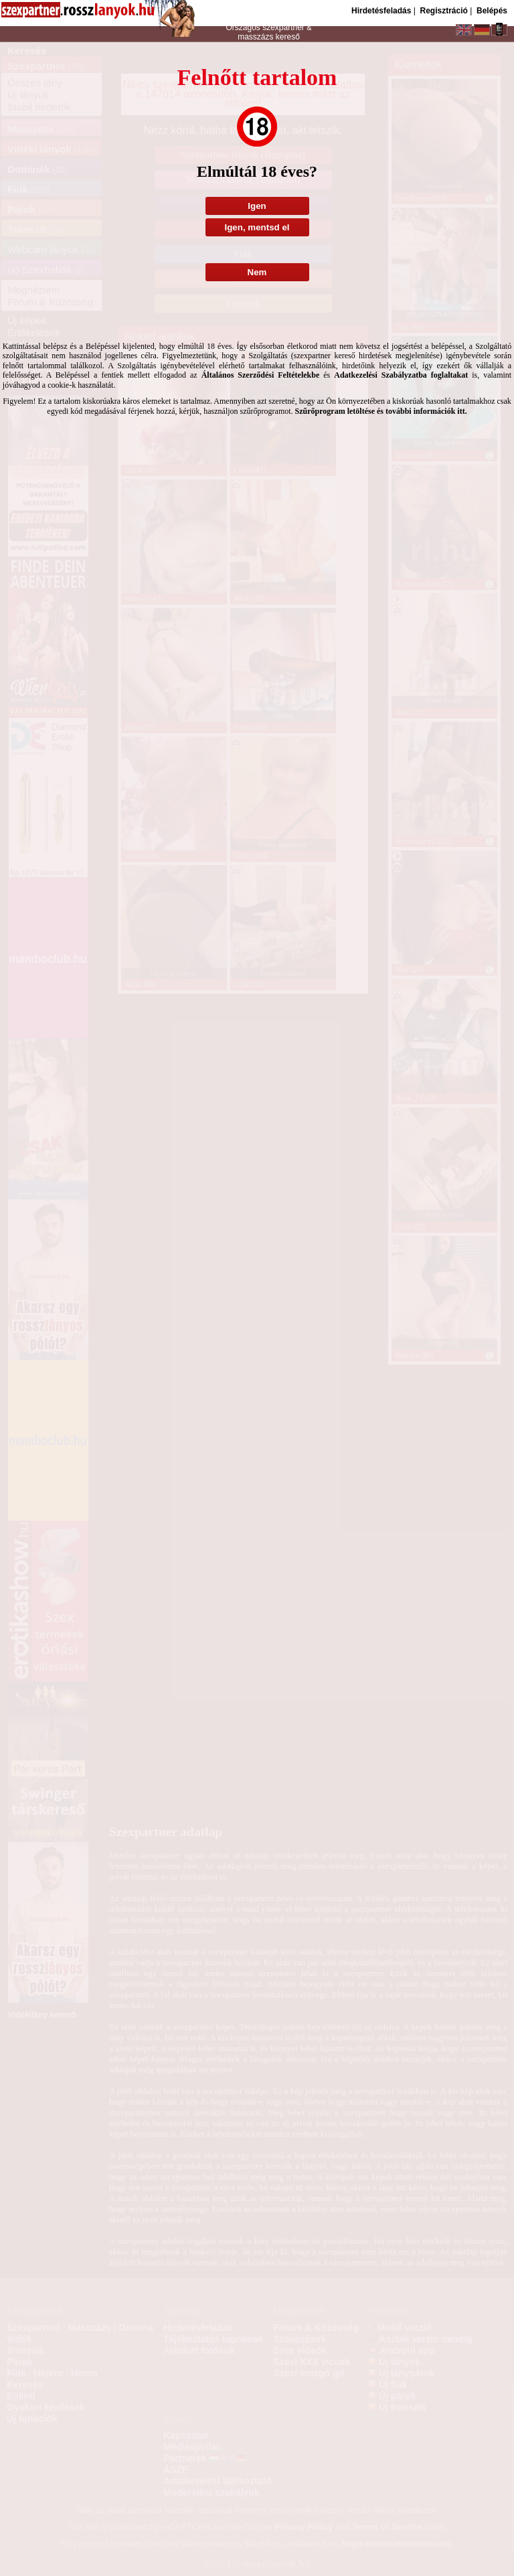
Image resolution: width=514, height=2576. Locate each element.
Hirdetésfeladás (381, 10)
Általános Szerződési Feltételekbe (260, 375)
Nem (257, 272)
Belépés (492, 10)
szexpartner (283, 27)
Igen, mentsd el (256, 227)
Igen (257, 206)
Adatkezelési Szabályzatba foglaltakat (401, 375)
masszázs (257, 37)
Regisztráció (443, 10)
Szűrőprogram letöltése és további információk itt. (381, 411)
